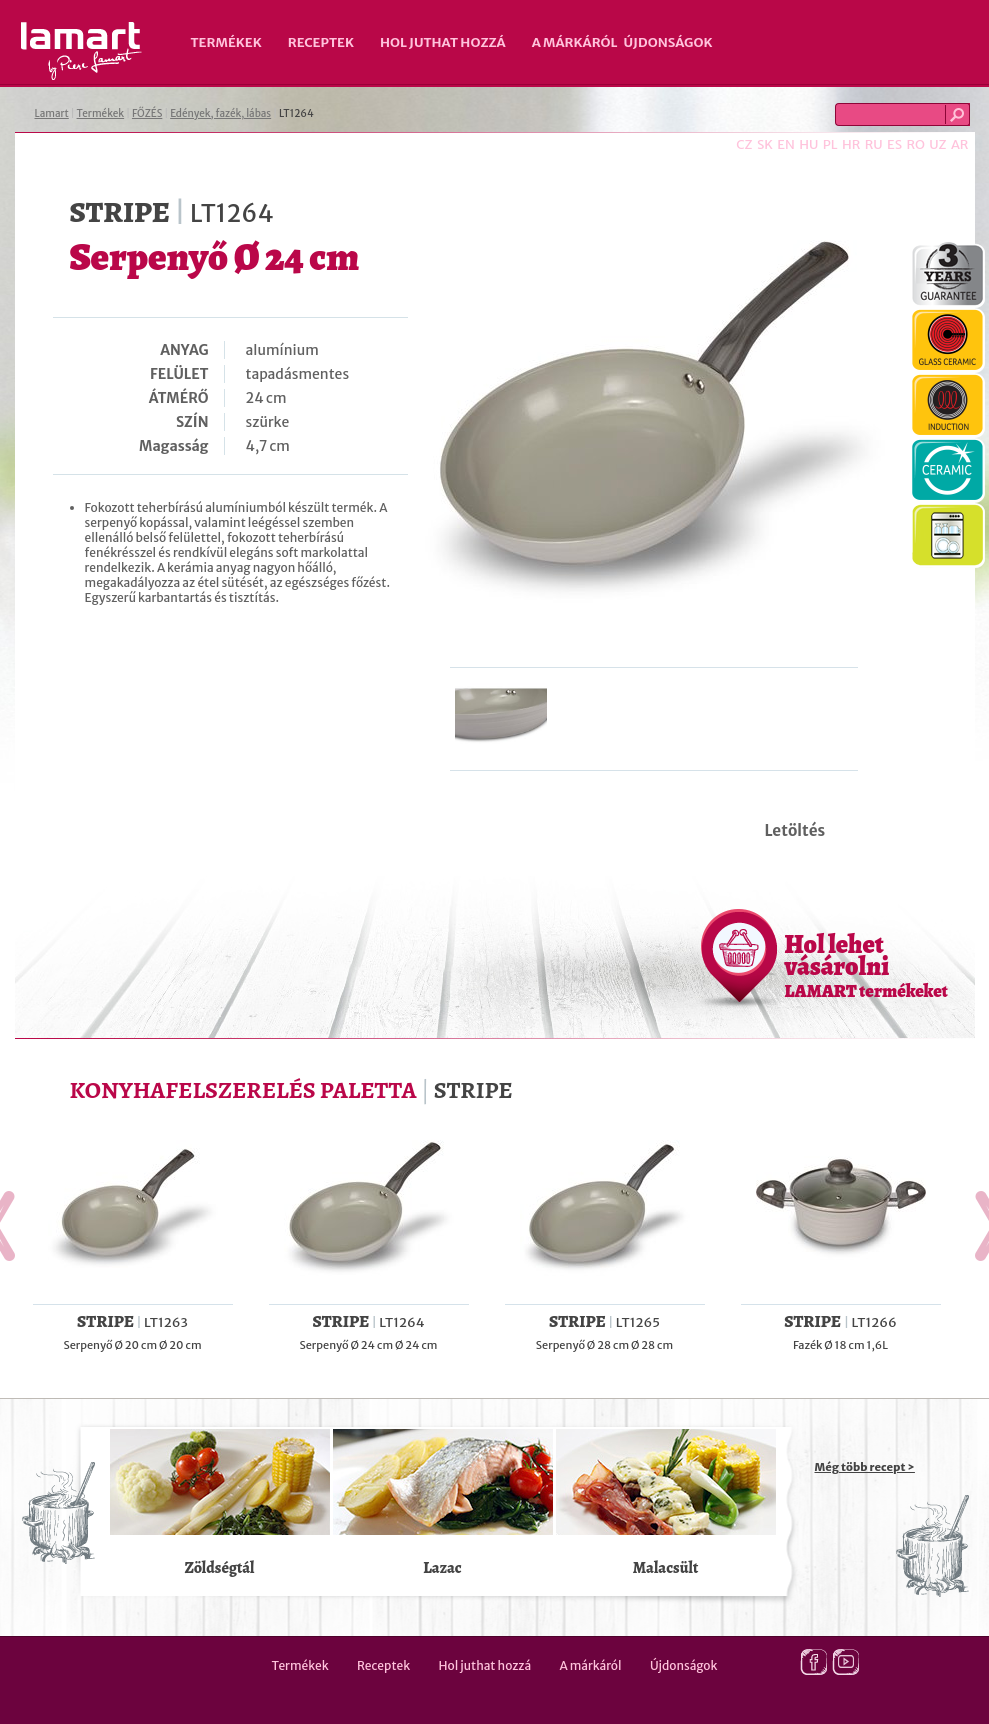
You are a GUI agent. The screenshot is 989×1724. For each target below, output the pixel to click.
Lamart (81, 51)
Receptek (321, 42)
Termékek (226, 42)
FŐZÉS (147, 113)
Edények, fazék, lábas (220, 113)
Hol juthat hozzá (443, 42)
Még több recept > (865, 1467)
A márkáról (575, 42)
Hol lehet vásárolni (866, 965)
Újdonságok (668, 42)
